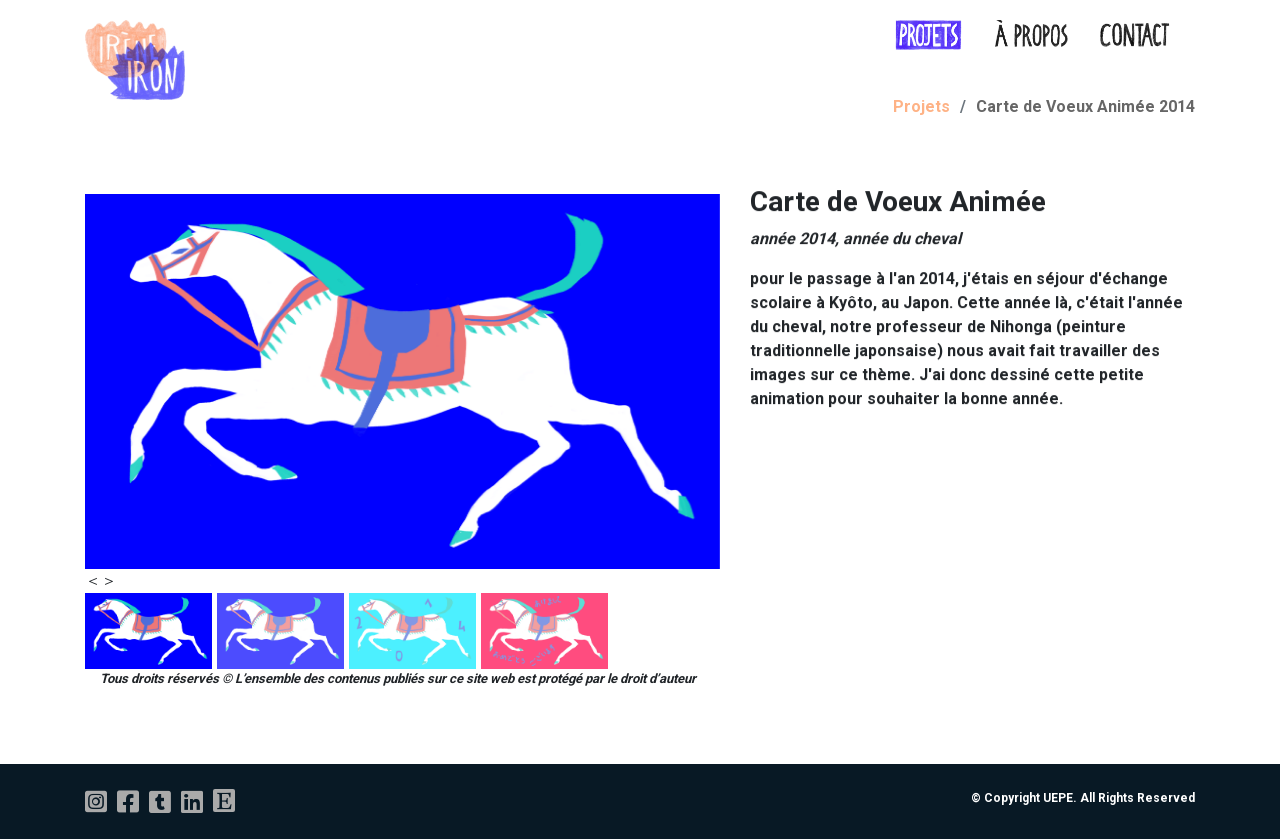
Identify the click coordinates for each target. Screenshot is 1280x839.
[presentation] (93, 581)
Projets (921, 106)
